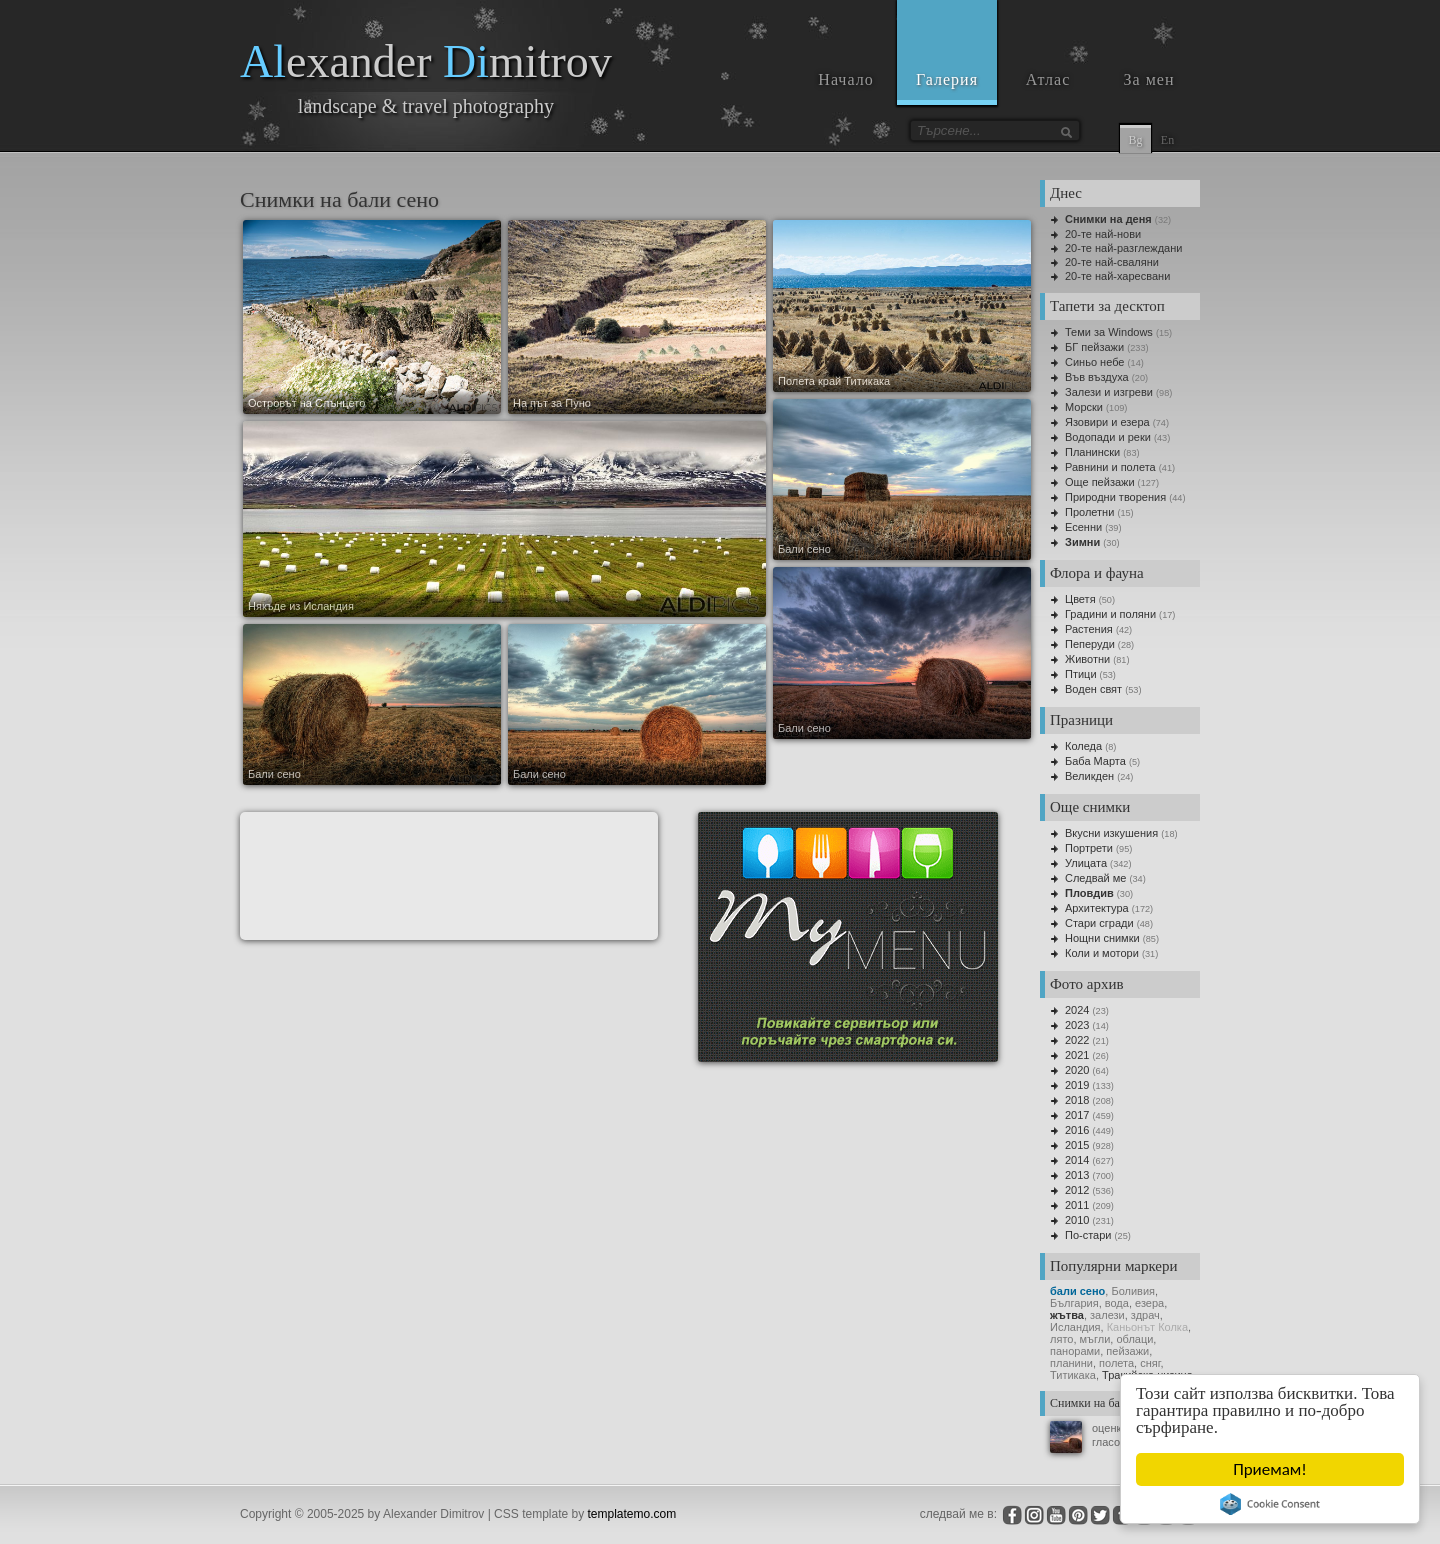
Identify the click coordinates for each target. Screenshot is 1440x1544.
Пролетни (1089, 512)
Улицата (1086, 863)
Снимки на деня (1108, 219)
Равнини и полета (1110, 467)
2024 (1077, 1010)
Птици (1081, 674)
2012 (1077, 1190)
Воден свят (1093, 689)
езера (1149, 1303)
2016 (1077, 1130)
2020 (1077, 1070)
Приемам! (1271, 1469)
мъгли (1095, 1339)
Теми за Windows (1109, 332)
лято (1061, 1339)
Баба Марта (1095, 761)
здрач (1145, 1315)
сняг (1150, 1363)
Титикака (1073, 1375)
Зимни (1082, 542)
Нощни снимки (1102, 938)
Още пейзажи (1100, 482)
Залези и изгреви (1109, 392)
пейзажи (1127, 1351)
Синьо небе (1094, 362)
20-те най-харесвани (1117, 276)
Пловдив (1089, 893)
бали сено (1077, 1291)
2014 (1077, 1160)
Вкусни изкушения (1111, 833)
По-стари (1088, 1235)
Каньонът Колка (1147, 1327)
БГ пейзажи (1094, 347)
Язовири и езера (1107, 422)
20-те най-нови (1103, 234)
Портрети (1089, 848)
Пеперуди (1090, 644)
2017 (1077, 1115)
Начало (845, 79)
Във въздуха (1097, 377)
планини (1071, 1363)
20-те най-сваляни (1112, 262)
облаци (1134, 1339)
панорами (1075, 1351)
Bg (1135, 140)
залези (1107, 1315)
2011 (1077, 1205)
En (1167, 140)
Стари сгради (1099, 923)
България (1074, 1303)
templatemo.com (632, 1514)
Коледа (1083, 746)
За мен (1149, 79)
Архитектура (1097, 908)
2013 (1077, 1175)
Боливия (1133, 1291)
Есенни (1083, 527)
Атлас (1048, 79)
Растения (1089, 629)
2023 (1077, 1025)
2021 (1077, 1055)
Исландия (1075, 1327)
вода (1117, 1303)
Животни (1087, 659)
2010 (1077, 1220)
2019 (1077, 1085)
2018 (1077, 1100)
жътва (1067, 1315)
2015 (1077, 1145)
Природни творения (1115, 497)
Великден (1089, 776)
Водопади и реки (1108, 437)
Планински (1092, 452)
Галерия (947, 79)
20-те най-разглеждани (1123, 248)
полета (1116, 1363)
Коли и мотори (1102, 953)
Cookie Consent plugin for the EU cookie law (1271, 1504)
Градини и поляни (1110, 614)
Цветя (1080, 599)
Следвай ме (1095, 878)
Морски (1084, 407)
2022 (1077, 1040)
